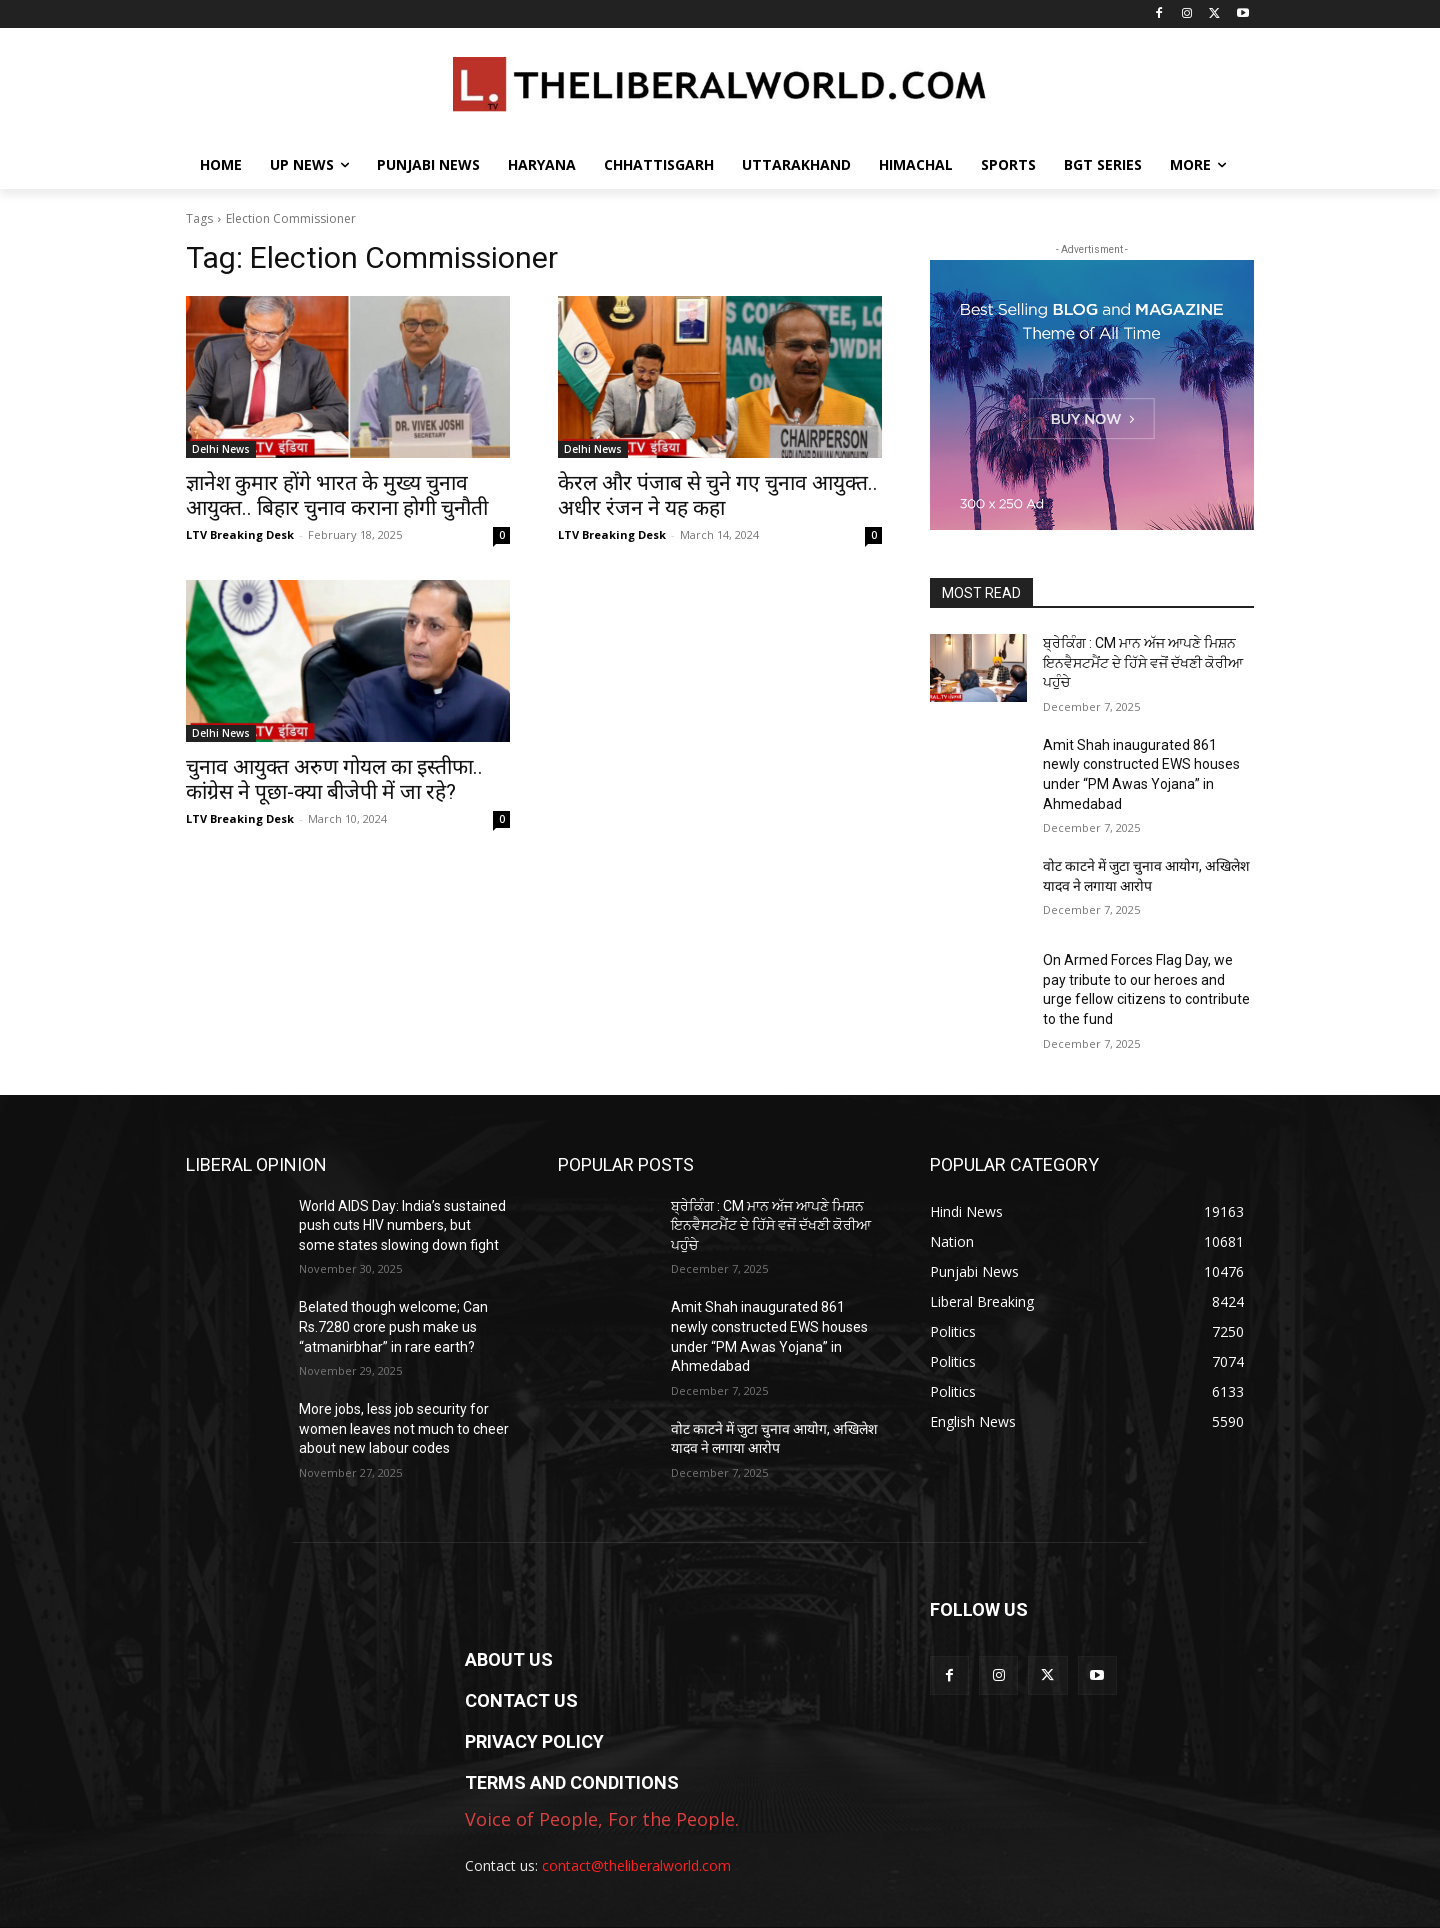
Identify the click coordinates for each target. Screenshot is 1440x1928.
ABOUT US (509, 1659)
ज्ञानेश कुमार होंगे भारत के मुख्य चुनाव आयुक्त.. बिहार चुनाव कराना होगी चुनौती (337, 495)
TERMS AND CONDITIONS (572, 1782)
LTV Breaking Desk (240, 534)
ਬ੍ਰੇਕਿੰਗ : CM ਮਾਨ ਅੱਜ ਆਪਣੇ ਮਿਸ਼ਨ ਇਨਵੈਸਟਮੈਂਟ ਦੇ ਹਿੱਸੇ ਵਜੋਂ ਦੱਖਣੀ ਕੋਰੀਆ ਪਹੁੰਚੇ (1143, 662)
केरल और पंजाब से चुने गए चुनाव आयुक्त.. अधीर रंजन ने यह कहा (718, 495)
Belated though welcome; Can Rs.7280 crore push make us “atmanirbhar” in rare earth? (393, 1326)
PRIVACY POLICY (534, 1741)
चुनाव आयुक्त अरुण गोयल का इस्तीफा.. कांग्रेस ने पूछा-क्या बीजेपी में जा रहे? (334, 779)
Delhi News (221, 449)
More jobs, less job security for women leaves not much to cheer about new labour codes (404, 1428)
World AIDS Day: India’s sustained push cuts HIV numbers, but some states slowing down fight (402, 1225)
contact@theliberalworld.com (636, 1865)
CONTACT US (521, 1700)
